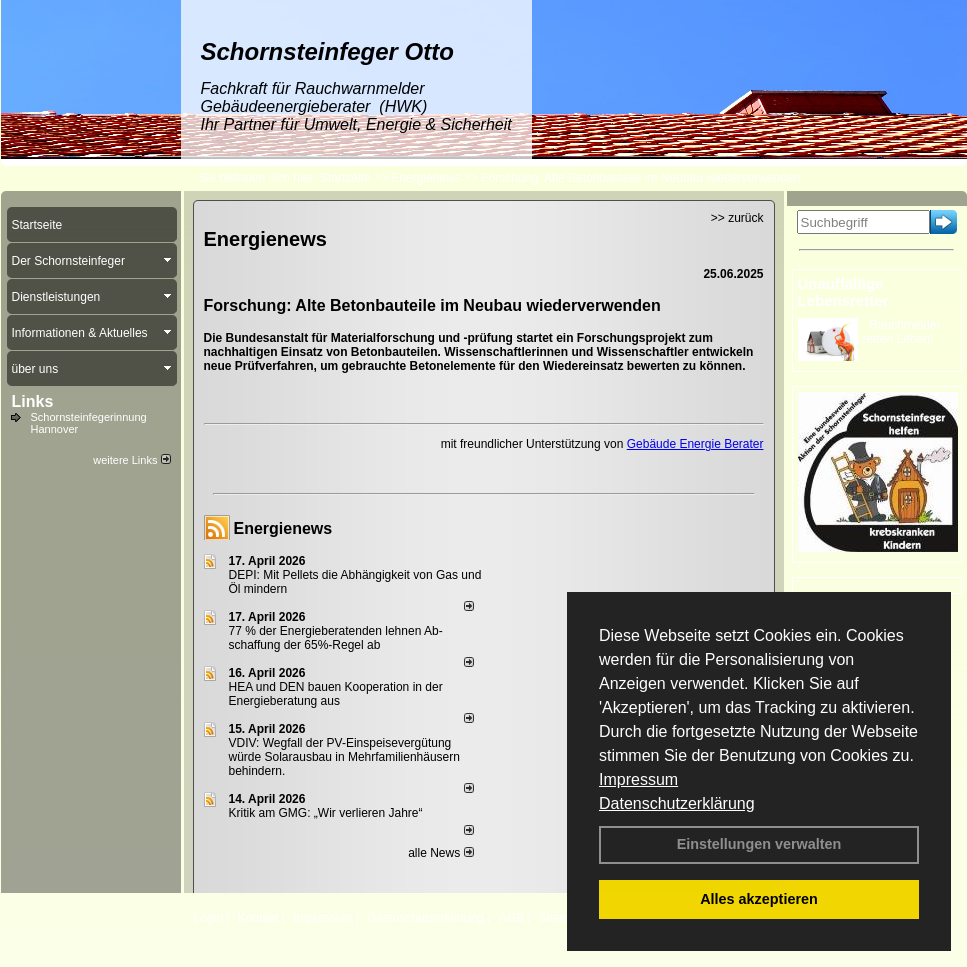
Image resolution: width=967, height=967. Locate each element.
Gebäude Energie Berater (695, 444)
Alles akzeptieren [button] (759, 899)
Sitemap (561, 918)
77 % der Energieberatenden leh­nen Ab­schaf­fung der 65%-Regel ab (336, 638)
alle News (440, 853)
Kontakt (258, 918)
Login (208, 918)
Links (33, 401)
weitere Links (131, 460)
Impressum (638, 779)
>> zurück (737, 218)
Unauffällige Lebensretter (843, 292)
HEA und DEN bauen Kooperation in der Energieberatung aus (336, 694)
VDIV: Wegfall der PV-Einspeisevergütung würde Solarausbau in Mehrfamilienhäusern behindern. (344, 757)
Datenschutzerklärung (677, 803)
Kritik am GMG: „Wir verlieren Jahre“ (326, 813)
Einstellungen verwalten (759, 844)
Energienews (283, 528)
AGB (511, 918)
